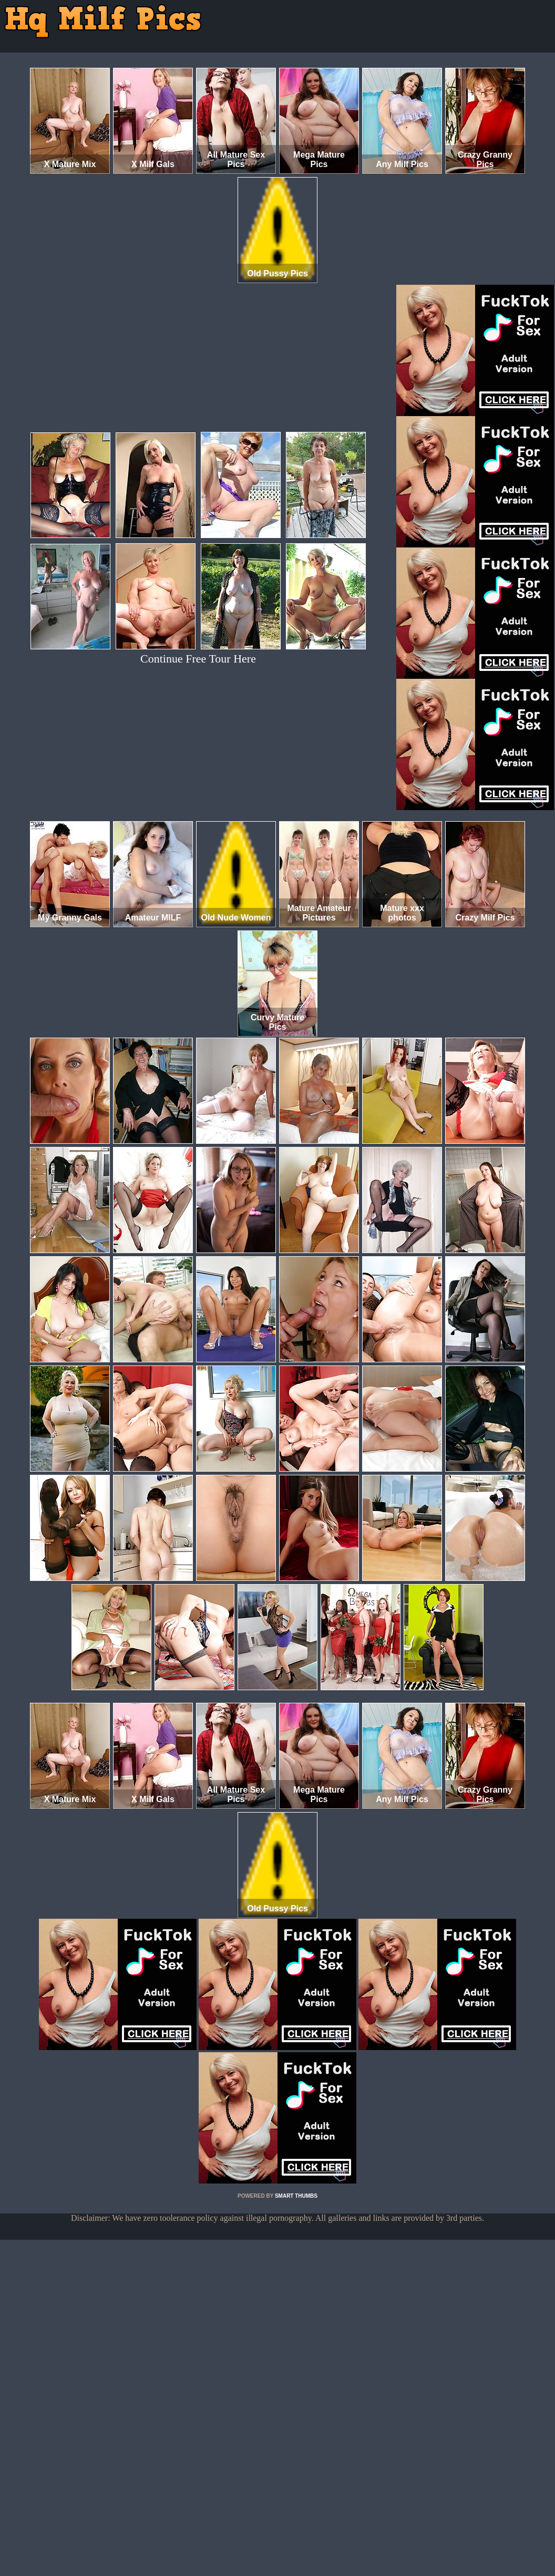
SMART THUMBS (296, 2196)
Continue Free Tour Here (198, 658)
